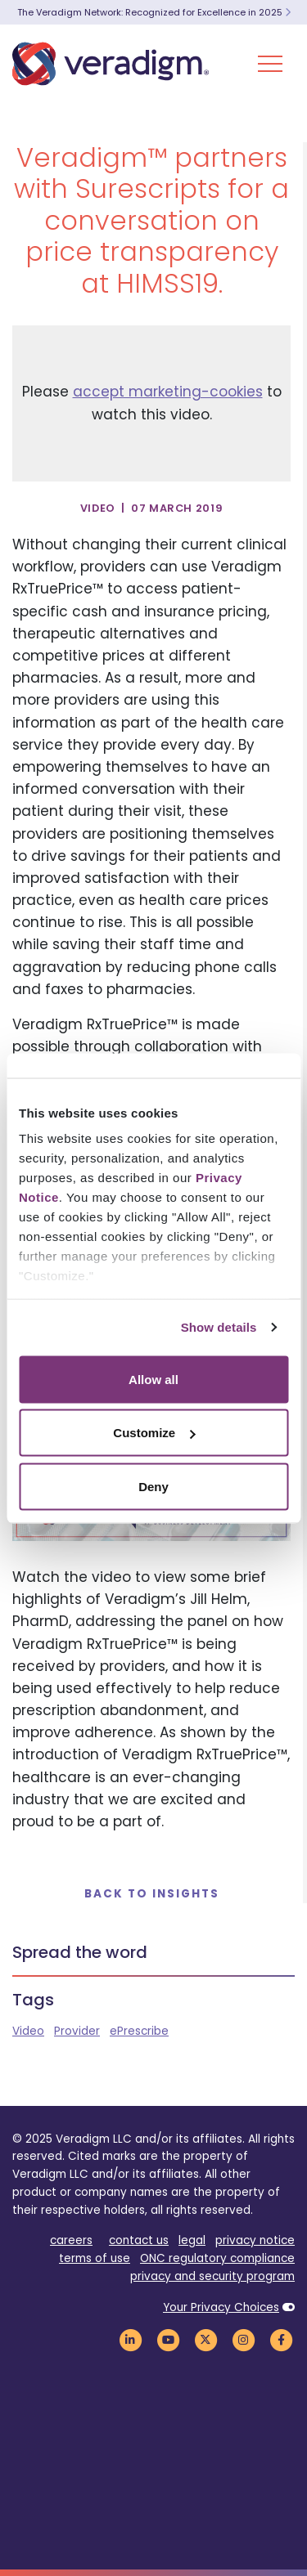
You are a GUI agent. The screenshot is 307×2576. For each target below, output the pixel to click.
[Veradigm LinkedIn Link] (130, 2340)
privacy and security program (212, 2276)
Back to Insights (151, 1894)
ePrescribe (139, 2031)
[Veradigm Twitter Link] (205, 2340)
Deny (153, 1486)
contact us (139, 2240)
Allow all (153, 1379)
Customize (154, 1433)
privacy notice (255, 2240)
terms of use (94, 2258)
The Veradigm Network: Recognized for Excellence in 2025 (154, 12)
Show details (219, 1327)
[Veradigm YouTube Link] (168, 2340)
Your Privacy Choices (221, 2307)
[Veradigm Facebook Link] (281, 2340)
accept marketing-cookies (168, 391)
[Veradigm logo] (110, 64)
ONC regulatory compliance (217, 2258)
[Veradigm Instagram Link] (243, 2340)
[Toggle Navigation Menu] (270, 64)
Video (28, 2031)
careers (71, 2240)
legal (191, 2240)
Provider (77, 2031)
